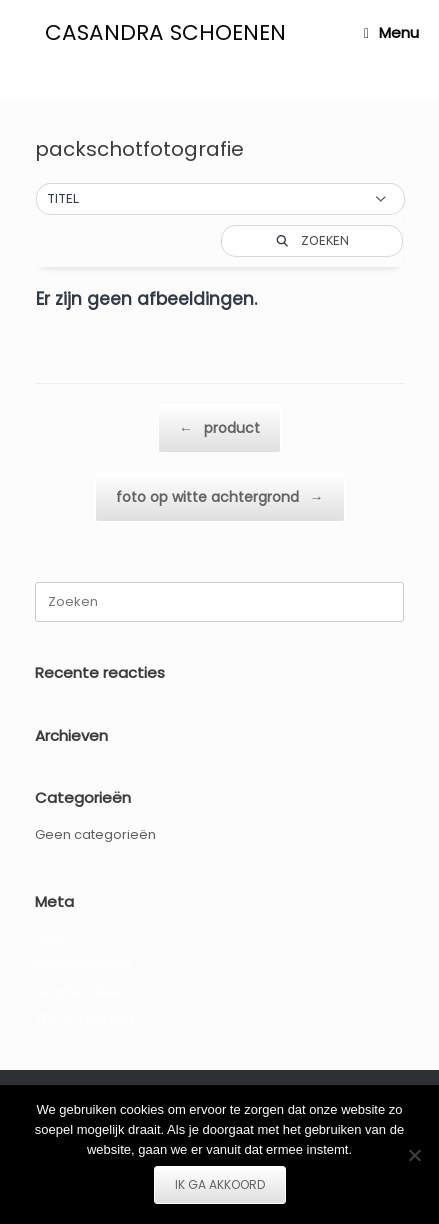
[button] (220, 199)
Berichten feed (83, 964)
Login (52, 938)
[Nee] (414, 1155)
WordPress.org (84, 1017)
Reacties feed (80, 991)
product (219, 428)
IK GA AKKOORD (220, 1184)
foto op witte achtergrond (220, 497)
